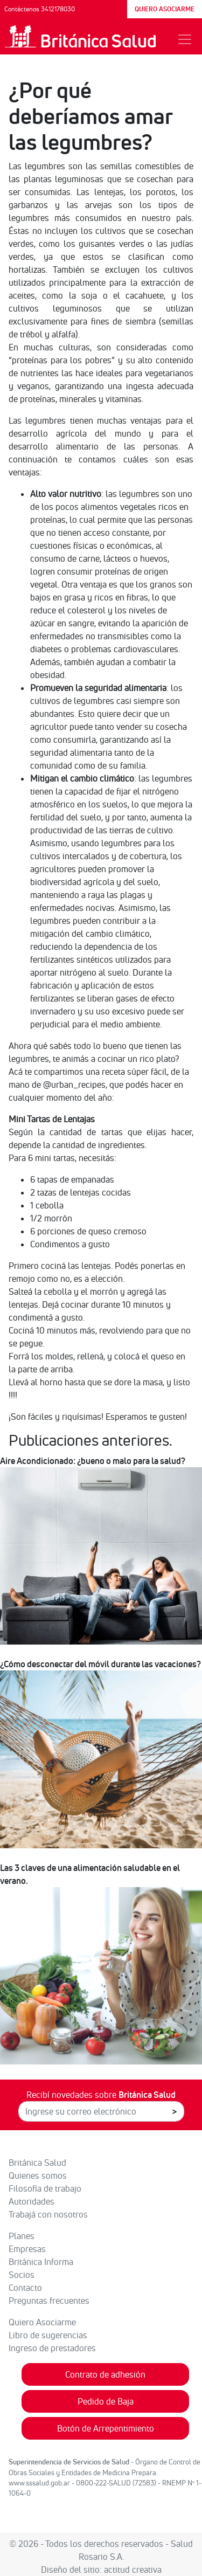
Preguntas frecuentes (49, 2300)
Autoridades (31, 2201)
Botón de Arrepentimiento (105, 2428)
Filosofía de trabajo (45, 2188)
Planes (21, 2235)
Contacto (25, 2287)
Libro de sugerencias (48, 2335)
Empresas (27, 2248)
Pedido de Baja (106, 2401)
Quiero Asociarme (42, 2322)
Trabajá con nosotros (48, 2214)
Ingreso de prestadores (52, 2348)
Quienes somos (38, 2175)
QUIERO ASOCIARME (164, 9)
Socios (21, 2274)
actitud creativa (133, 2569)
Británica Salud (37, 2162)
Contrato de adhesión (105, 2374)
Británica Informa (41, 2261)
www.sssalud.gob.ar (39, 2482)
